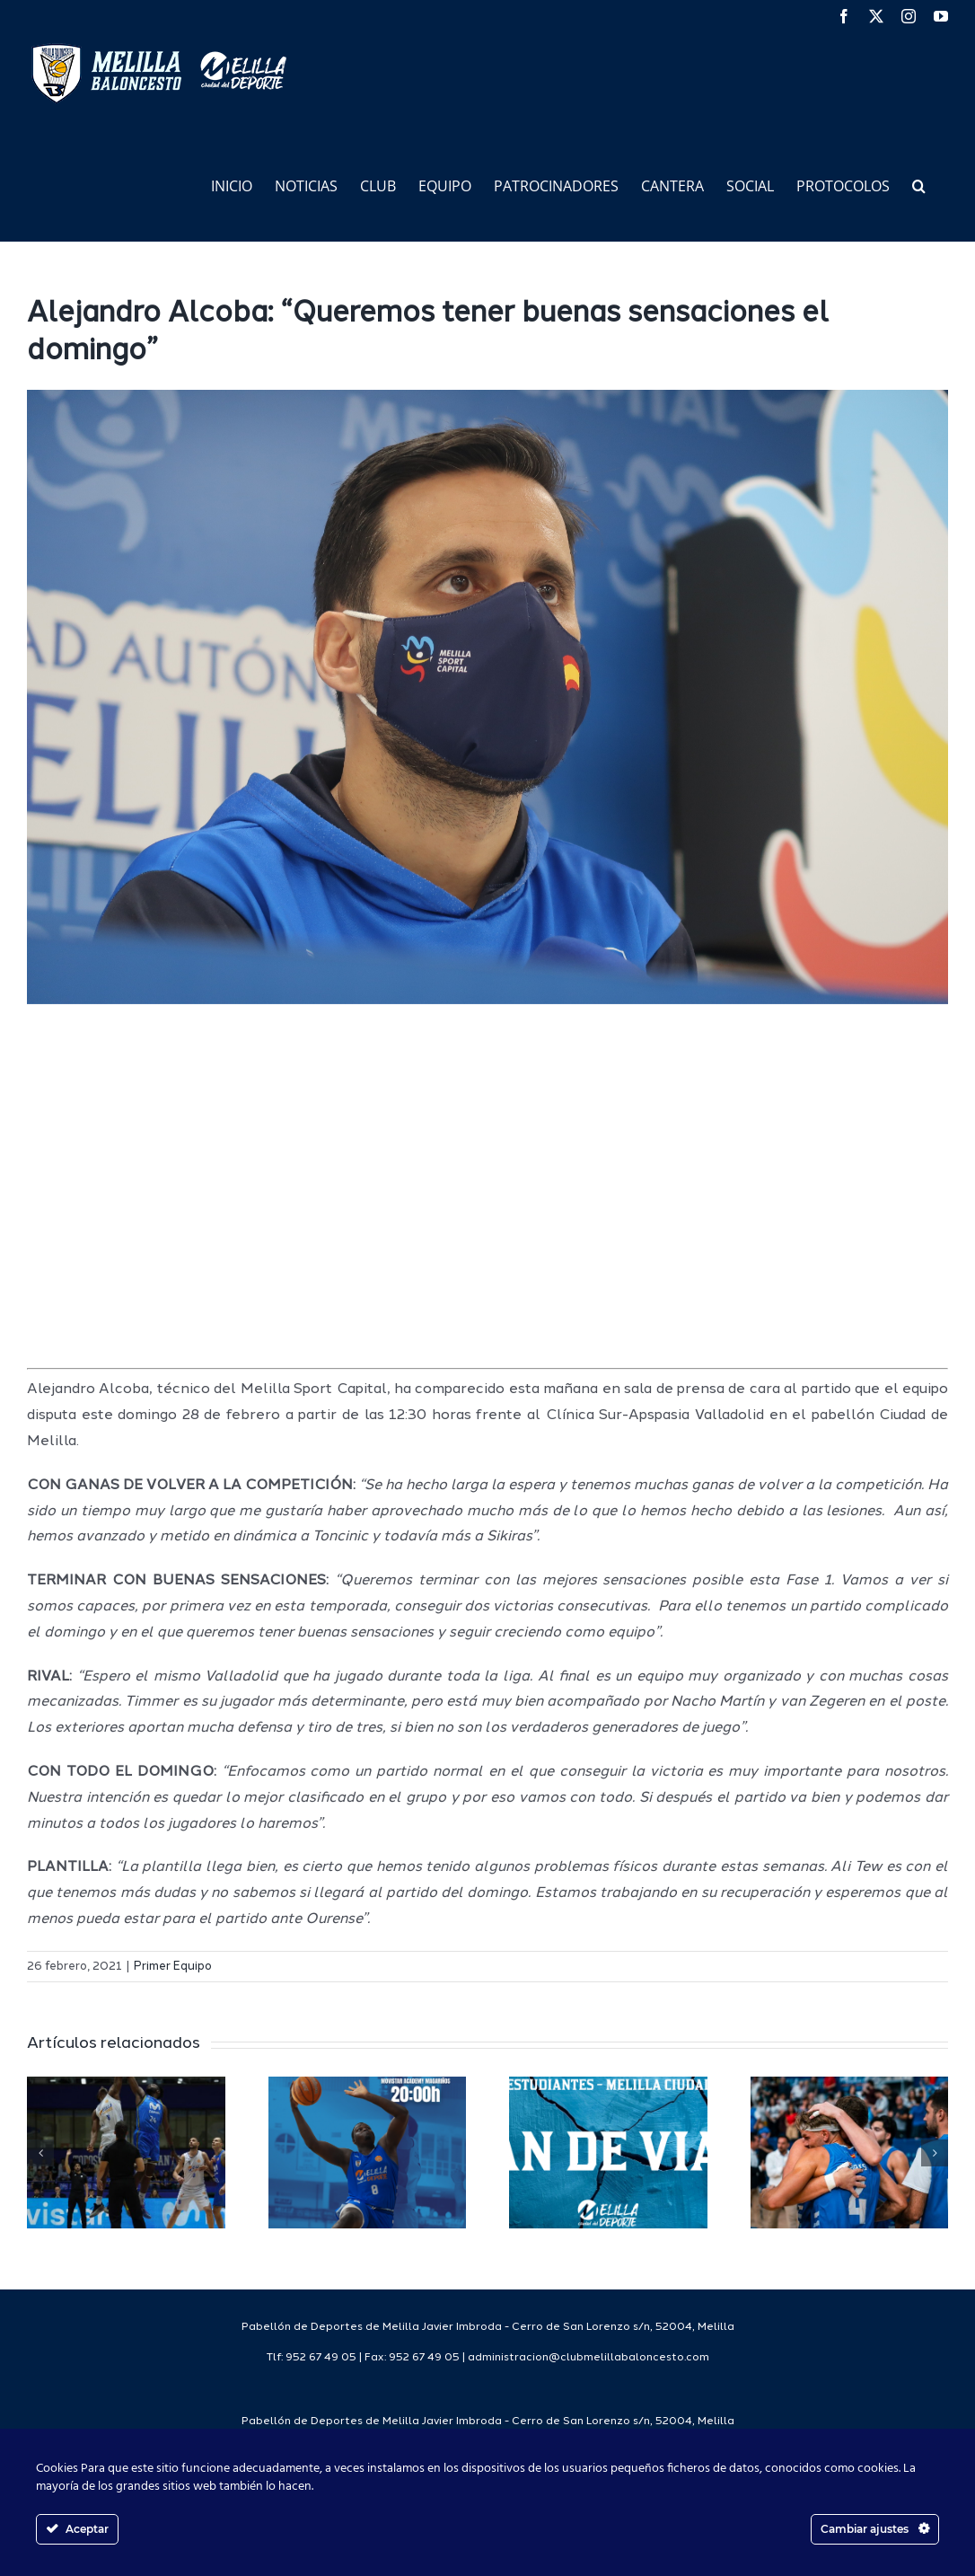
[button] (919, 184)
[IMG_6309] (487, 697)
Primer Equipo (173, 1966)
